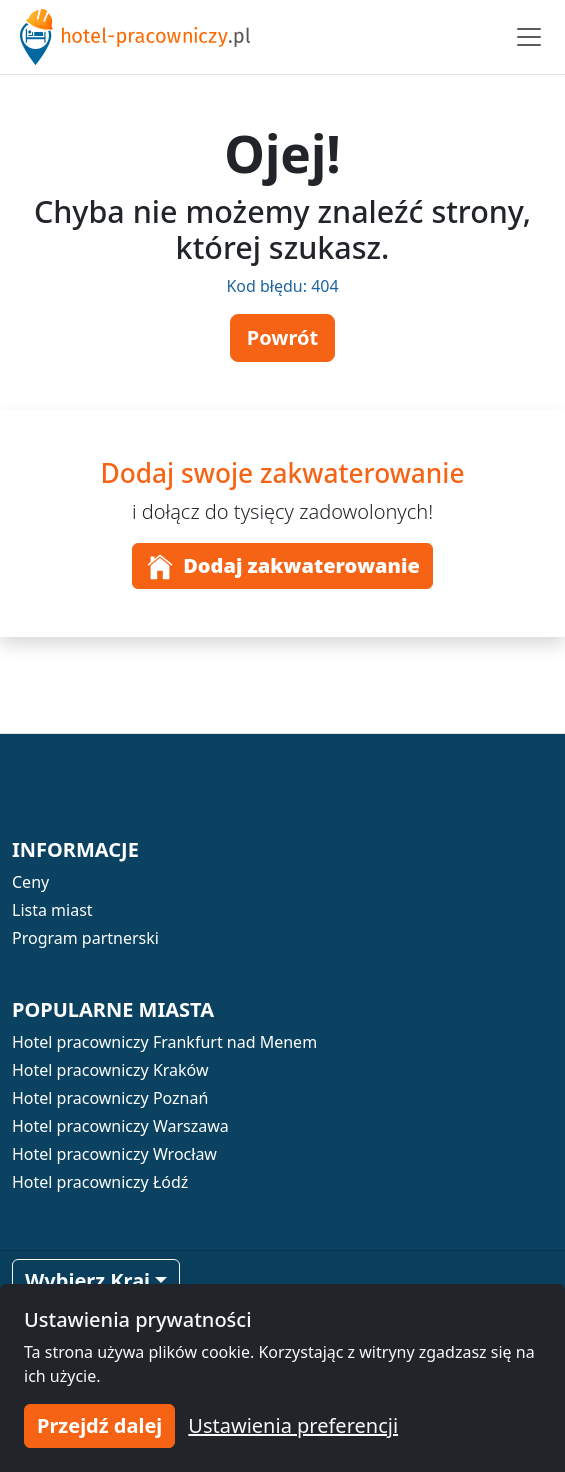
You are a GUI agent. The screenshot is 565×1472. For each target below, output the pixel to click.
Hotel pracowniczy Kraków (110, 1070)
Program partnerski (85, 938)
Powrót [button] (282, 337)
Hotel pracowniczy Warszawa (120, 1126)
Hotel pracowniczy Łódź (100, 1182)
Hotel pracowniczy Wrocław (114, 1154)
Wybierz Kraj (87, 1280)
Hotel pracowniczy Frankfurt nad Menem (164, 1042)
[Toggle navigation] (529, 37)
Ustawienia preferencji (293, 1425)
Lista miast (52, 910)
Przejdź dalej (99, 1425)
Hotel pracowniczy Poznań (110, 1098)
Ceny (30, 882)
